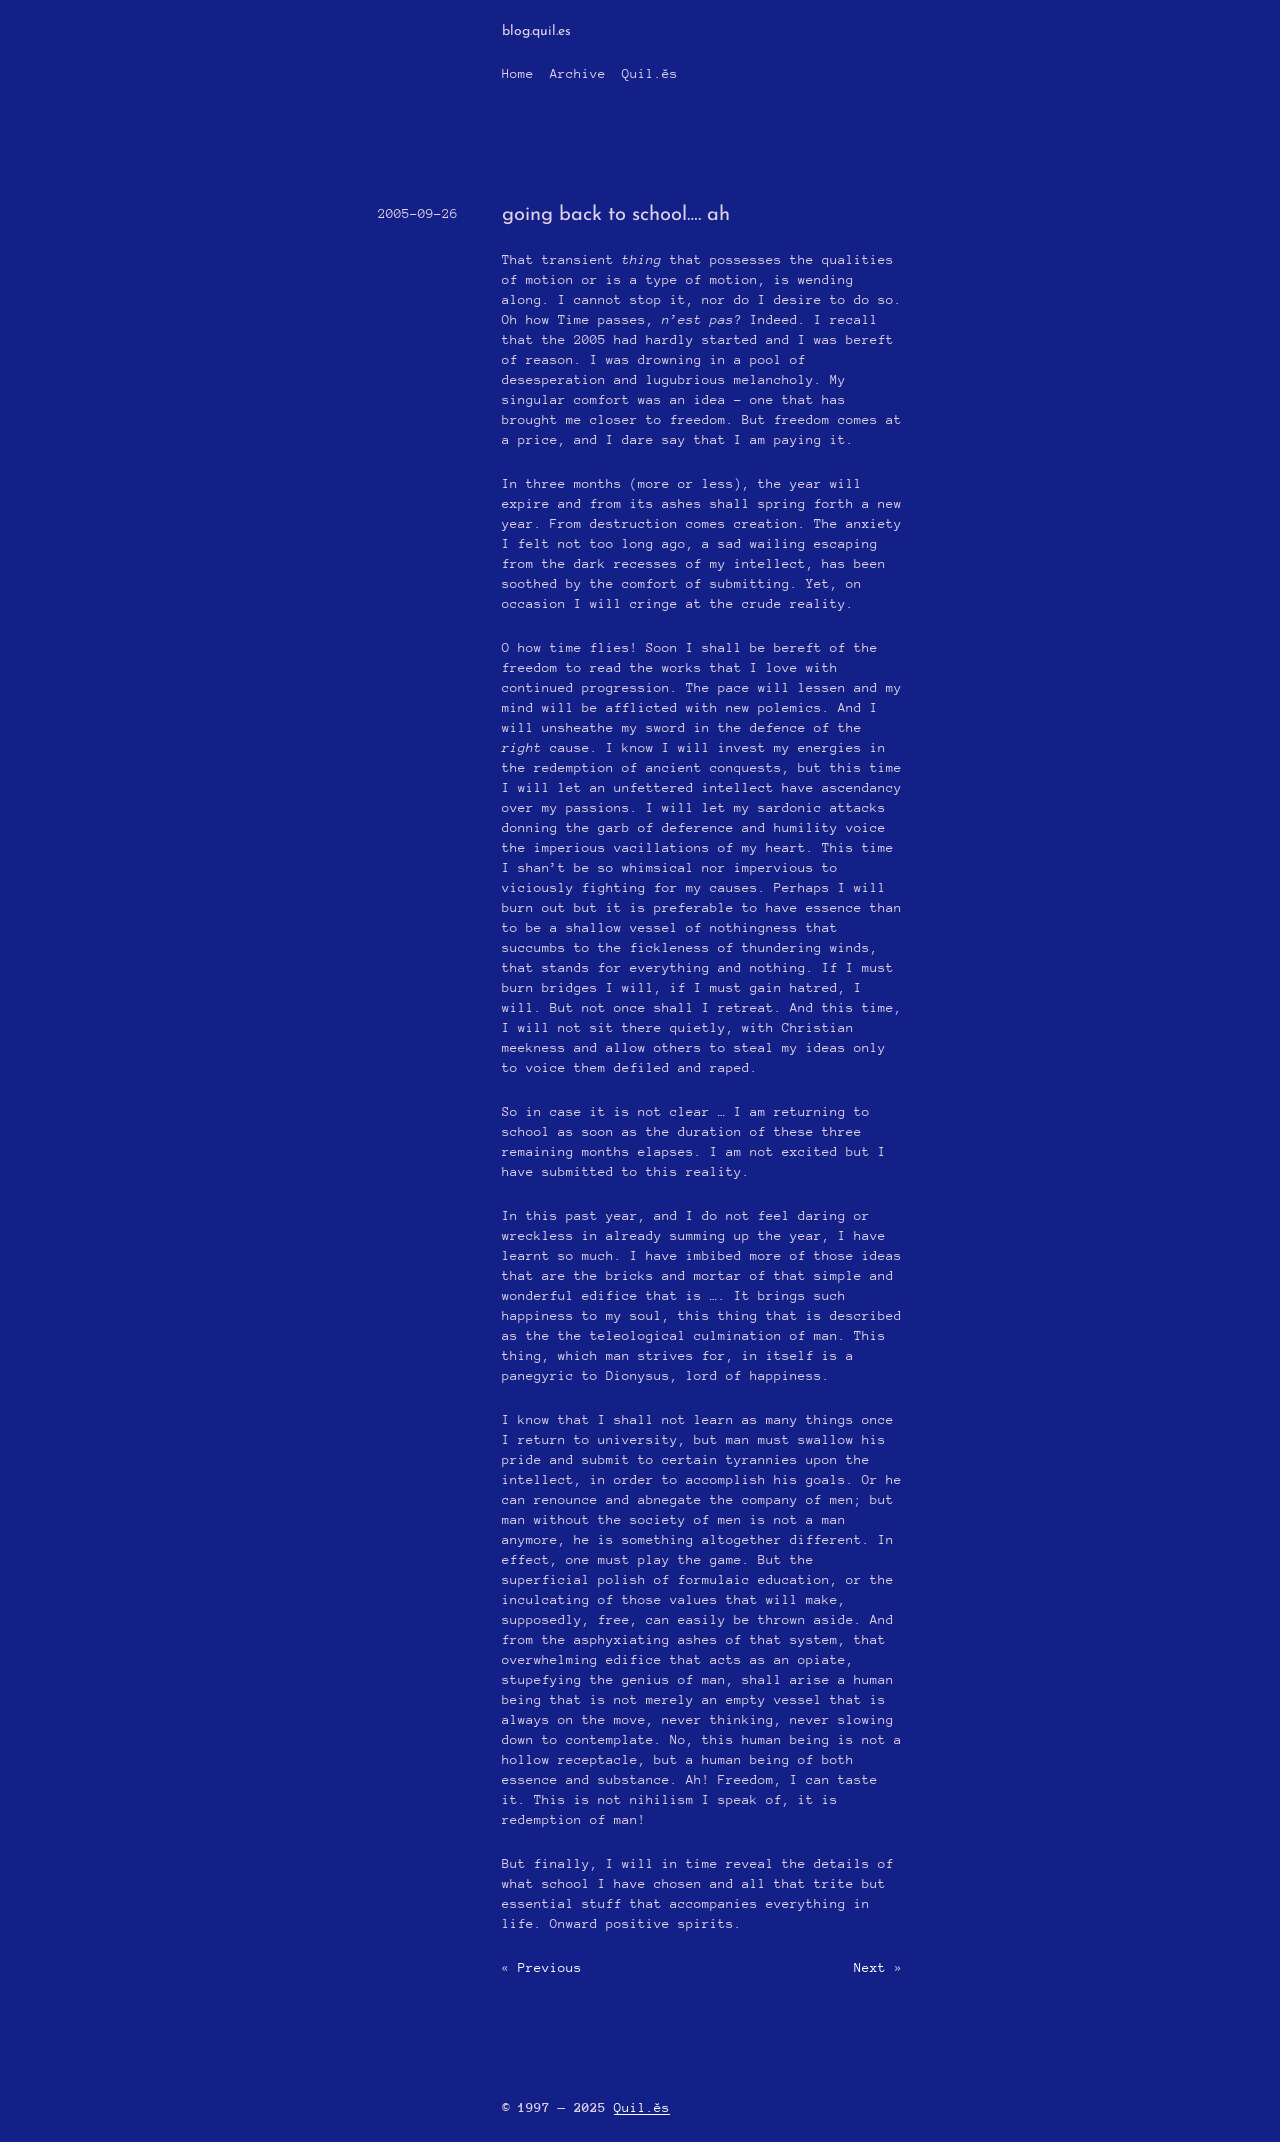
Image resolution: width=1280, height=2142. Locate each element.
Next (870, 1967)
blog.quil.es (536, 31)
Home (518, 73)
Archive (578, 73)
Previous (550, 1967)
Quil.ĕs (650, 73)
